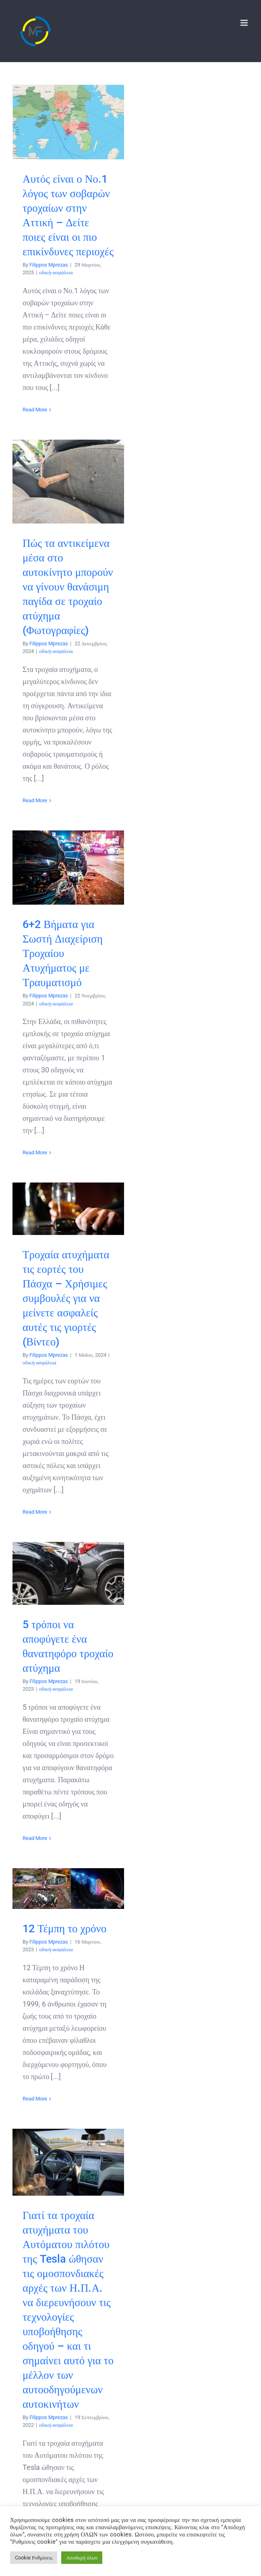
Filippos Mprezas (48, 265)
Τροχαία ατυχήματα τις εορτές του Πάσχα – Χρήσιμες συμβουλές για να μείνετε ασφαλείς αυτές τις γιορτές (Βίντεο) (66, 1298)
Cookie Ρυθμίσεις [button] (33, 2558)
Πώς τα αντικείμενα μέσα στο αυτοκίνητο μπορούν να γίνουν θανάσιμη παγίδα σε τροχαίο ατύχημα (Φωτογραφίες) (68, 587)
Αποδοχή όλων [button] (81, 2558)
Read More (35, 410)
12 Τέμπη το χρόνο (64, 1928)
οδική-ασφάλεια (56, 272)
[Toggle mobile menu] (244, 23)
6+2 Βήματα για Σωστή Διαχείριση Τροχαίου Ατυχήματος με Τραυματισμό (63, 953)
